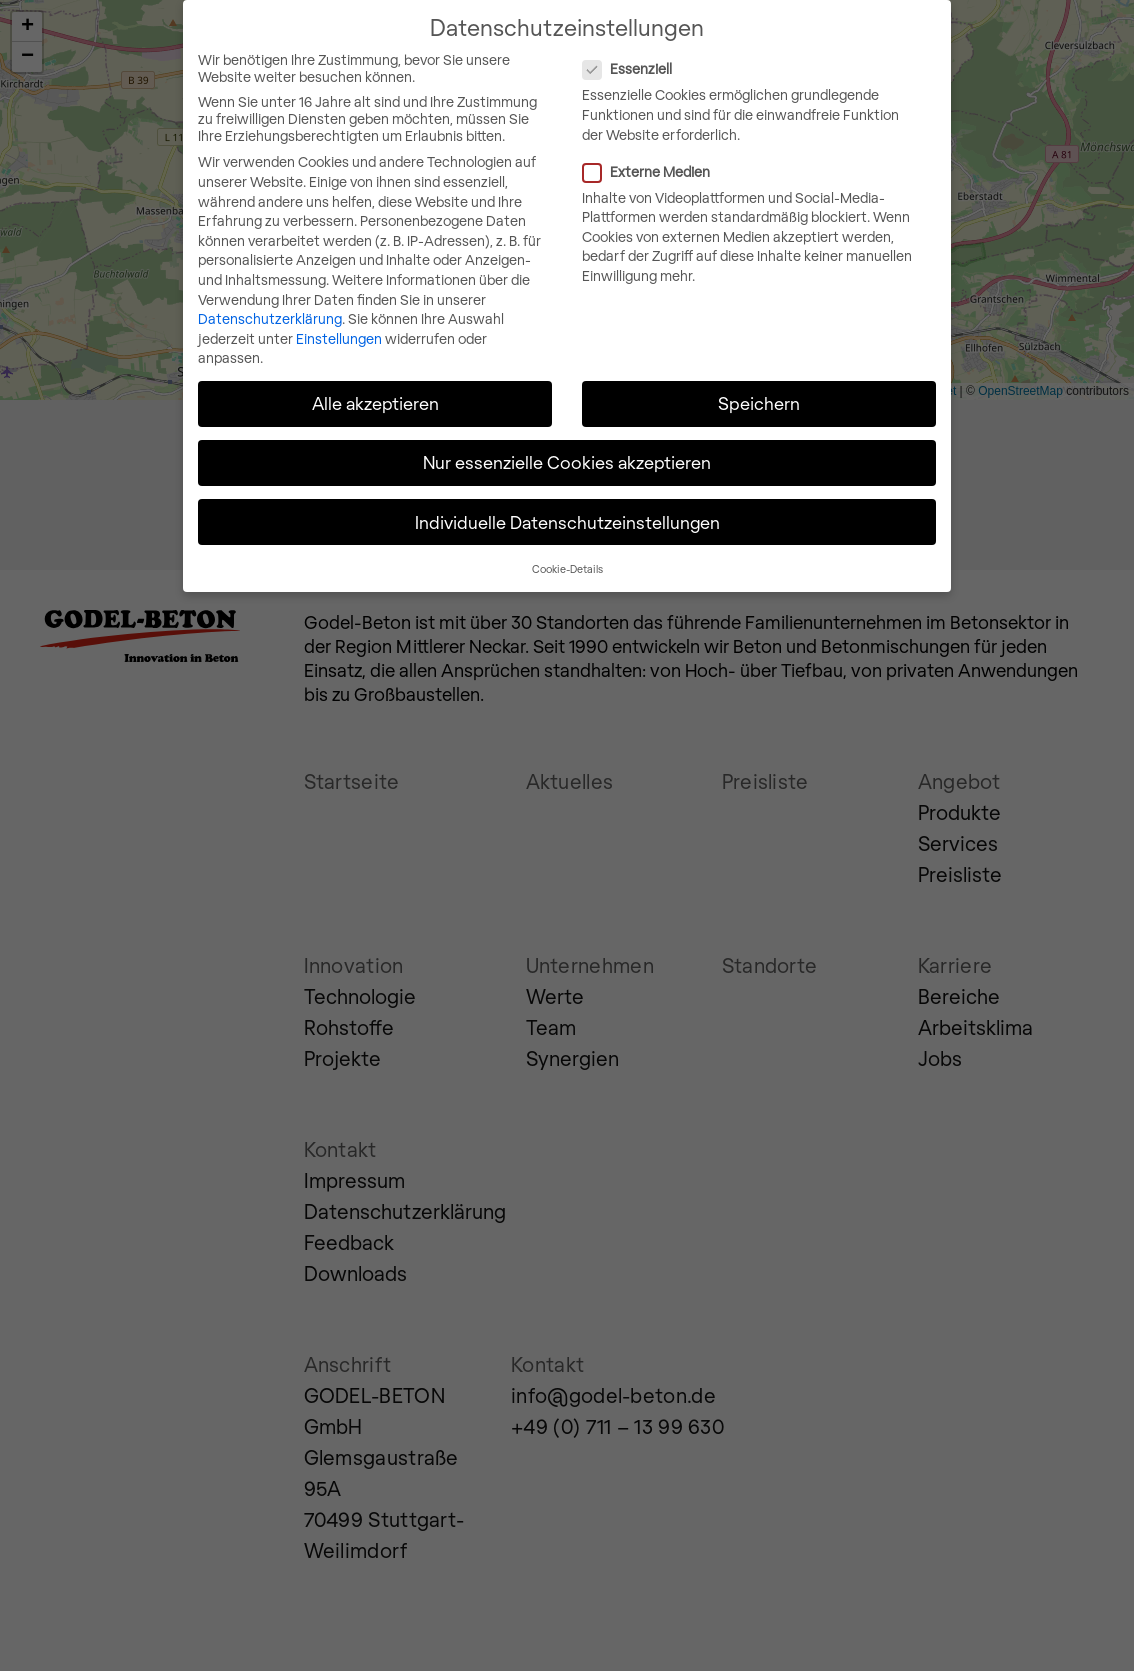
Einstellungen (339, 337)
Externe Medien (729, 170)
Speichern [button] (759, 402)
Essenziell (710, 68)
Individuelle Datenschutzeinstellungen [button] (567, 521)
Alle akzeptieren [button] (375, 402)
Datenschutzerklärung (270, 317)
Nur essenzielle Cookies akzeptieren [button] (567, 462)
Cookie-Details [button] (567, 567)
